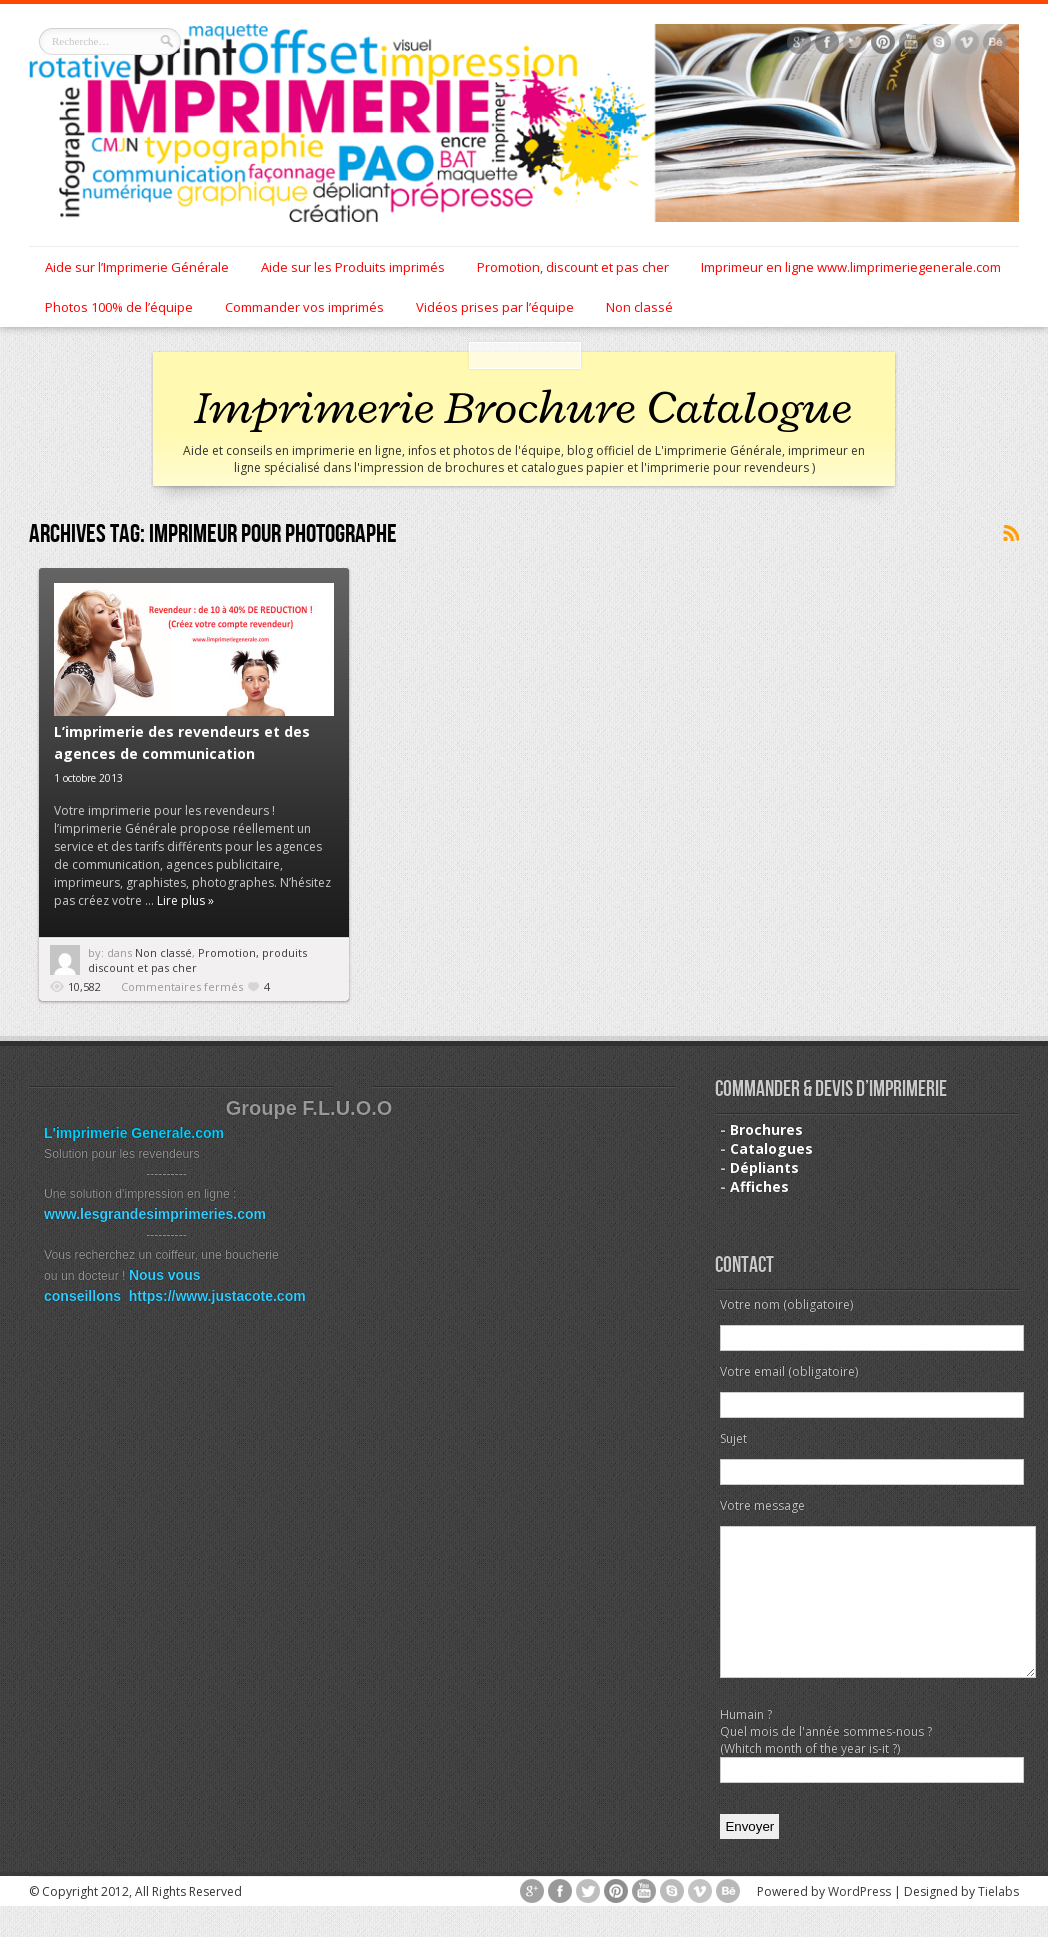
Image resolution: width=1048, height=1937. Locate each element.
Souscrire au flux (1010, 534)
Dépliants (764, 1167)
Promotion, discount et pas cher (573, 267)
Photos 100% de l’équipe (119, 307)
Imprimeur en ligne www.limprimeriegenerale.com (851, 267)
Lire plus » (185, 900)
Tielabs (998, 1921)
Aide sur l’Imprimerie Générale (137, 267)
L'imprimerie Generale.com (134, 1133)
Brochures (766, 1129)
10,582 (84, 986)
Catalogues (771, 1148)
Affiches (759, 1186)
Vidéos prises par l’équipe (495, 307)
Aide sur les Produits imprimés (353, 267)
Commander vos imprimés (304, 307)
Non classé (639, 307)
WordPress (859, 1921)
